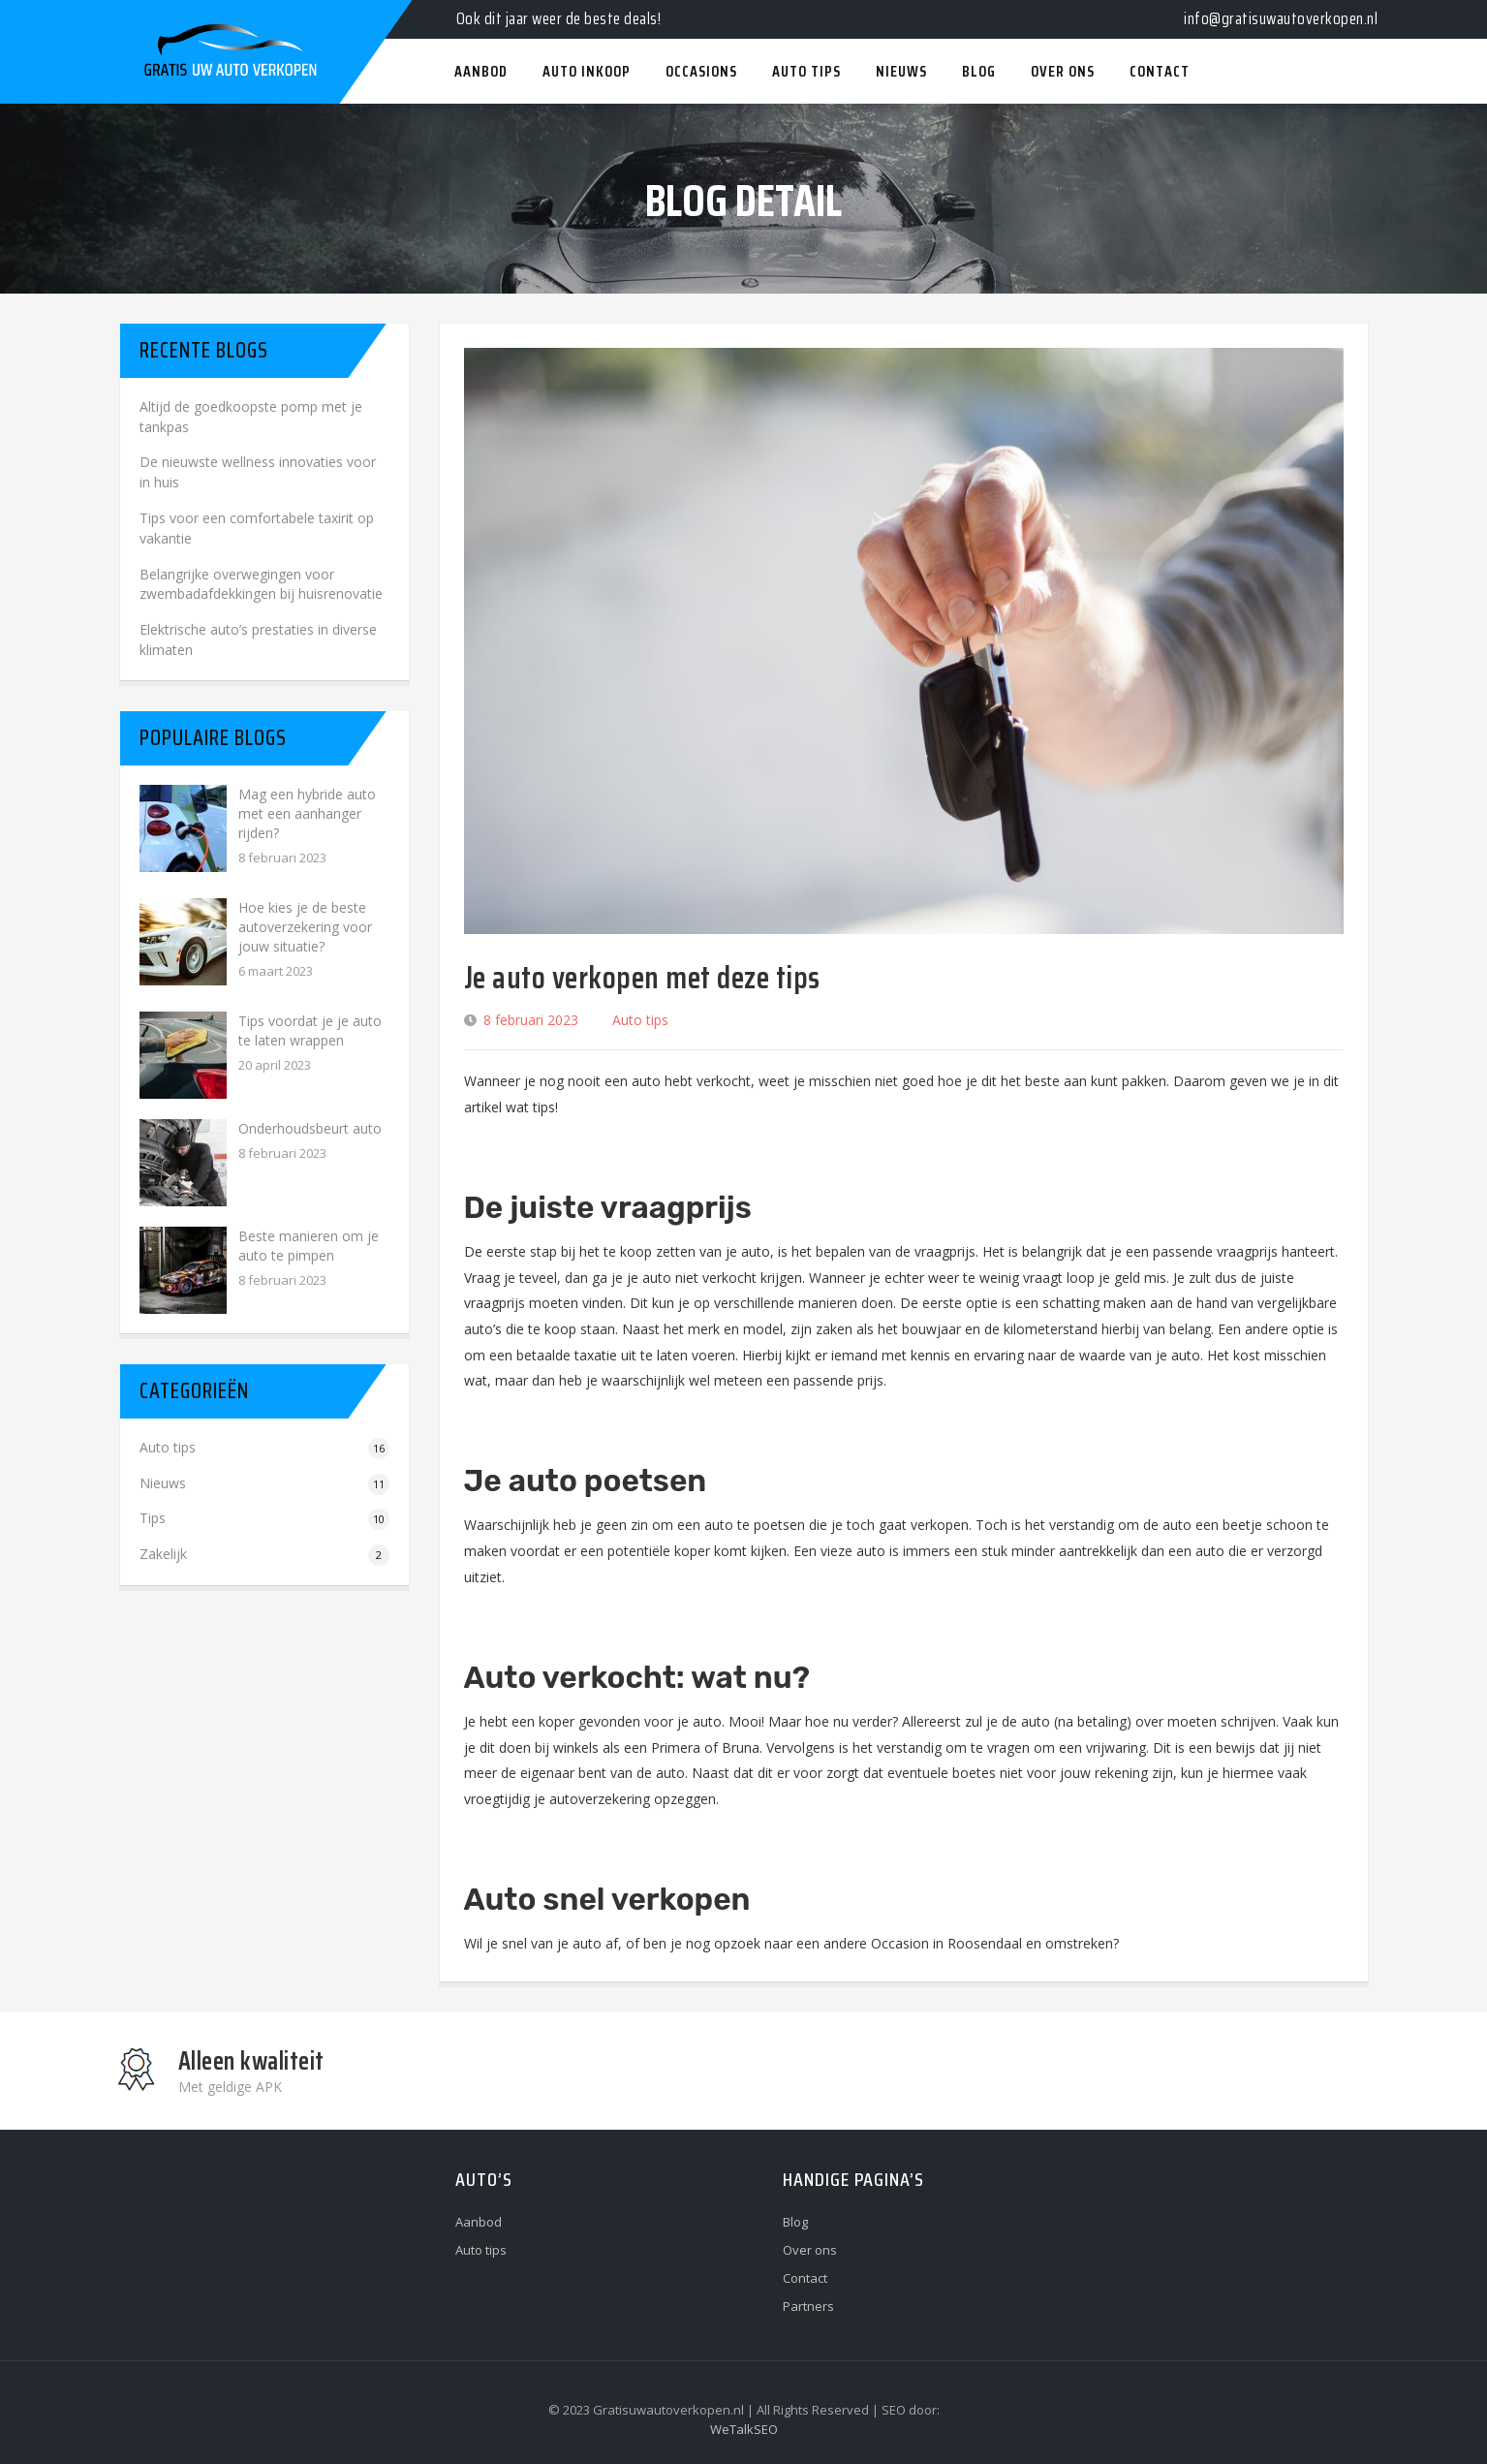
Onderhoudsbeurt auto (310, 1128)
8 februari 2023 (530, 1020)
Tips (152, 1518)
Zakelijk (163, 1553)
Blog (795, 2221)
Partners (808, 2306)
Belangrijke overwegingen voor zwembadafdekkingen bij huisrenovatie (261, 584)
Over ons (810, 2250)
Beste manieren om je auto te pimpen (308, 1245)
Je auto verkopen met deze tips (642, 977)
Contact (805, 2278)
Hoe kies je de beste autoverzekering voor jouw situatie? (305, 926)
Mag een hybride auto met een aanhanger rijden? (307, 813)
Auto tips (640, 1020)
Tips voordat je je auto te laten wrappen (310, 1030)
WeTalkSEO (744, 2429)
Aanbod (478, 2221)
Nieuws (162, 1483)
